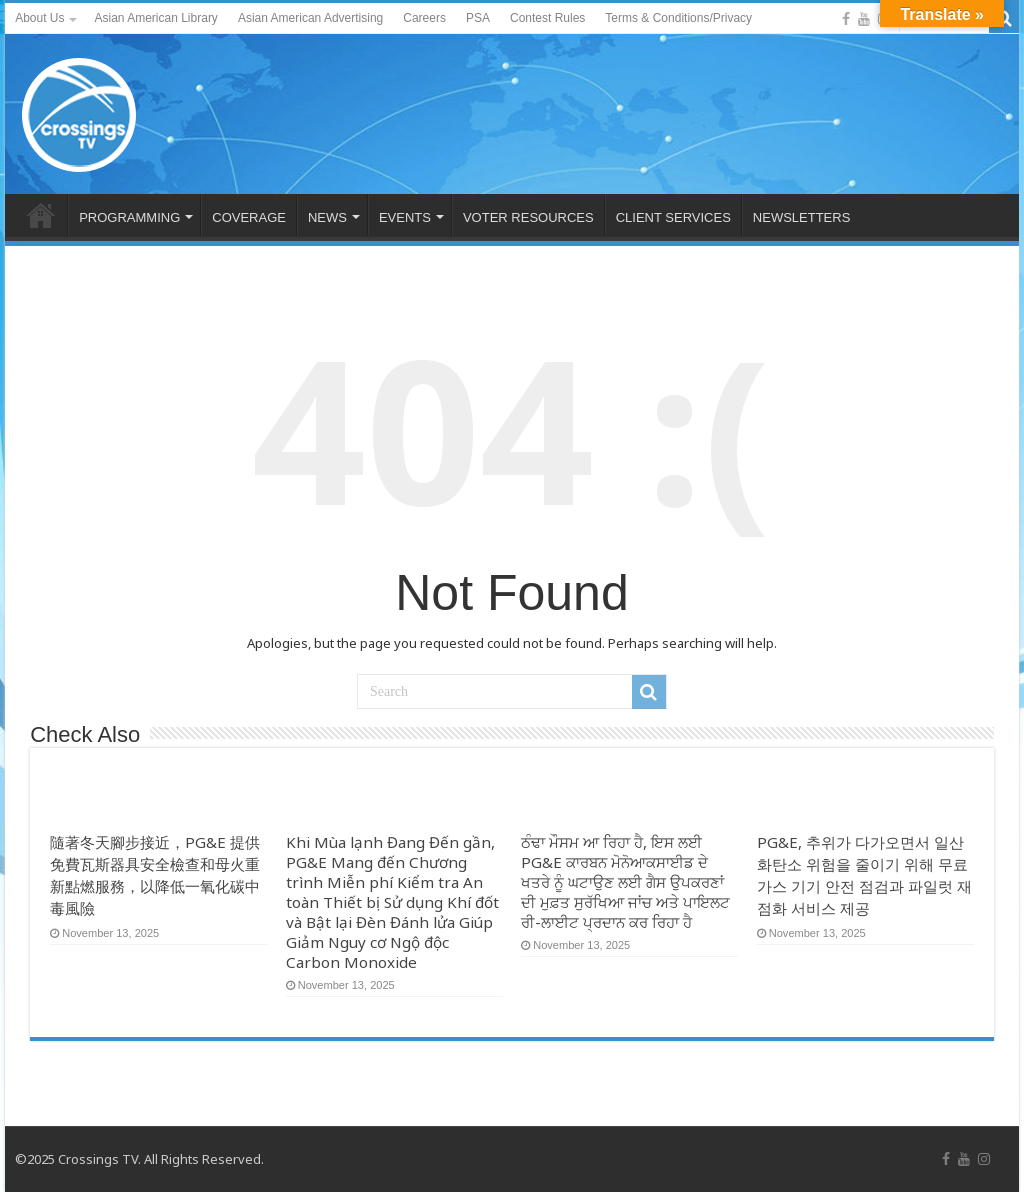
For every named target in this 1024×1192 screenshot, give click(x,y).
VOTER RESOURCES (528, 217)
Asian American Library (155, 18)
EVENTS (405, 217)
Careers (424, 18)
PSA (478, 18)
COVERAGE (249, 217)
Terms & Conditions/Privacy (678, 18)
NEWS (327, 217)
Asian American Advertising (310, 18)
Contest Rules (547, 18)
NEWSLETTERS (802, 217)
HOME (41, 215)
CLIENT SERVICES (673, 217)
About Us (39, 18)
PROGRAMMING (129, 217)
